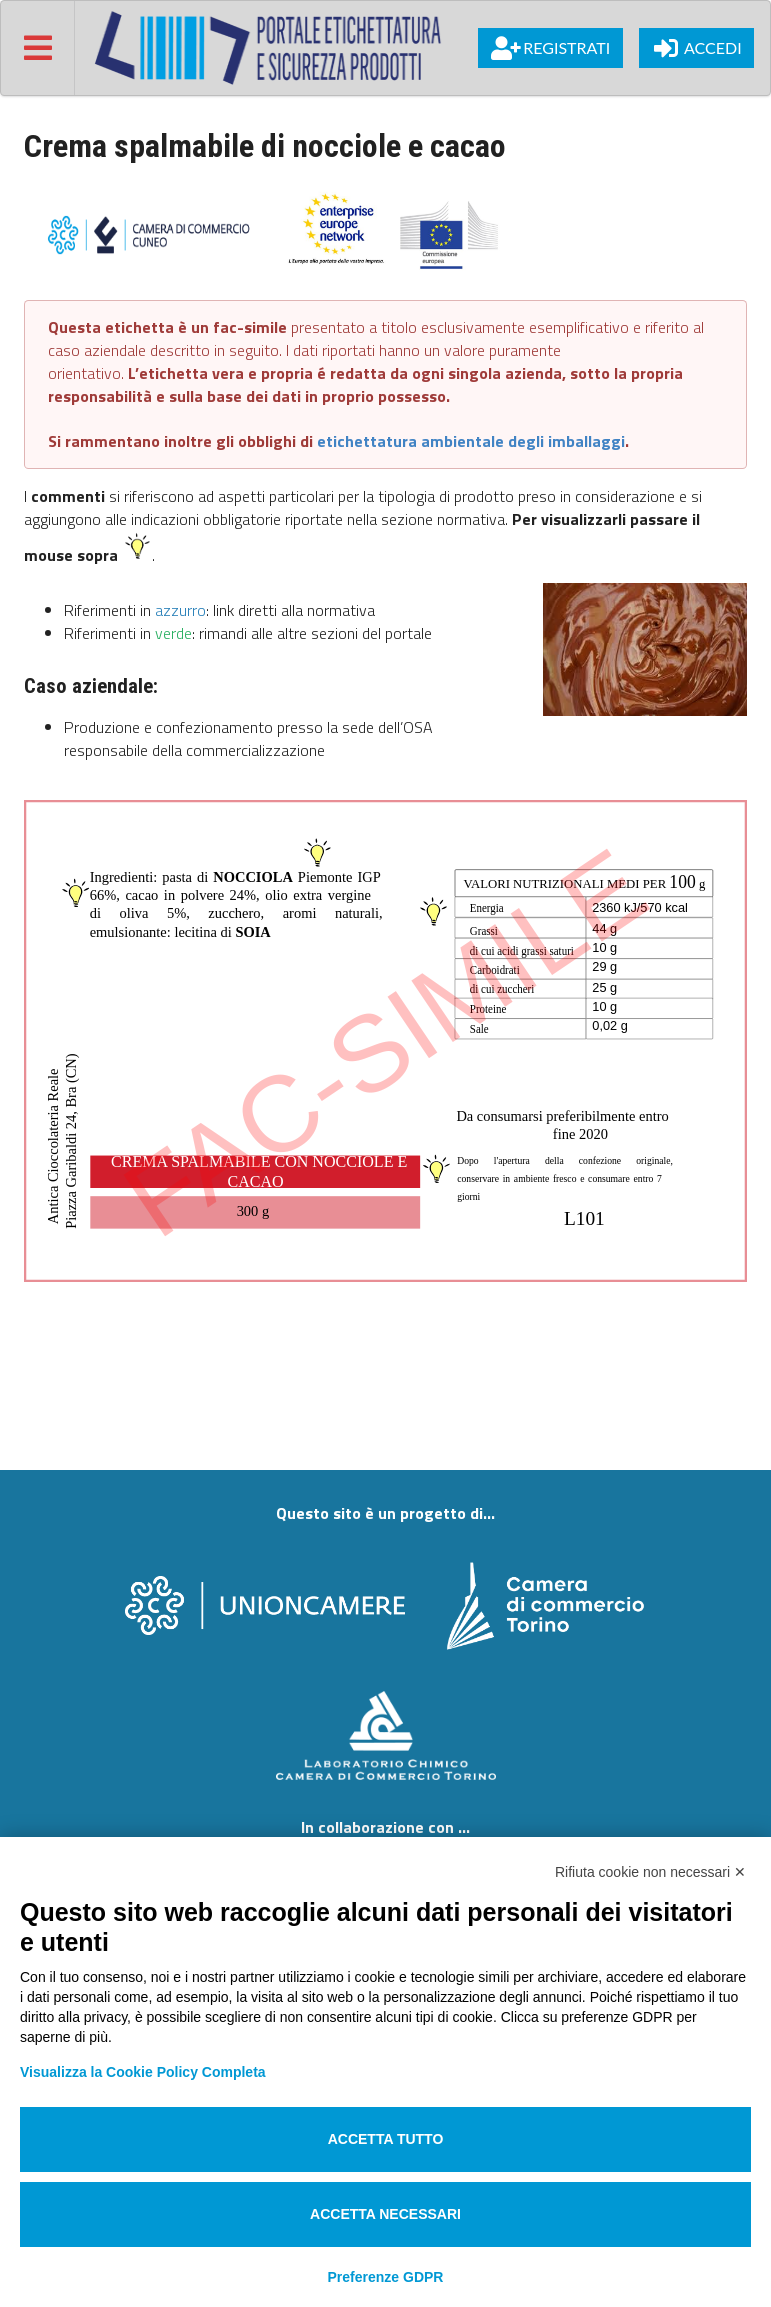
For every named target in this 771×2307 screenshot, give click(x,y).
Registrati (550, 48)
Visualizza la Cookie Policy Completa (143, 2072)
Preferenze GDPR (386, 2277)
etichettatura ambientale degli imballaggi (471, 441)
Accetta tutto (386, 2139)
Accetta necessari (385, 2214)
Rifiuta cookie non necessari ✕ (650, 1872)
